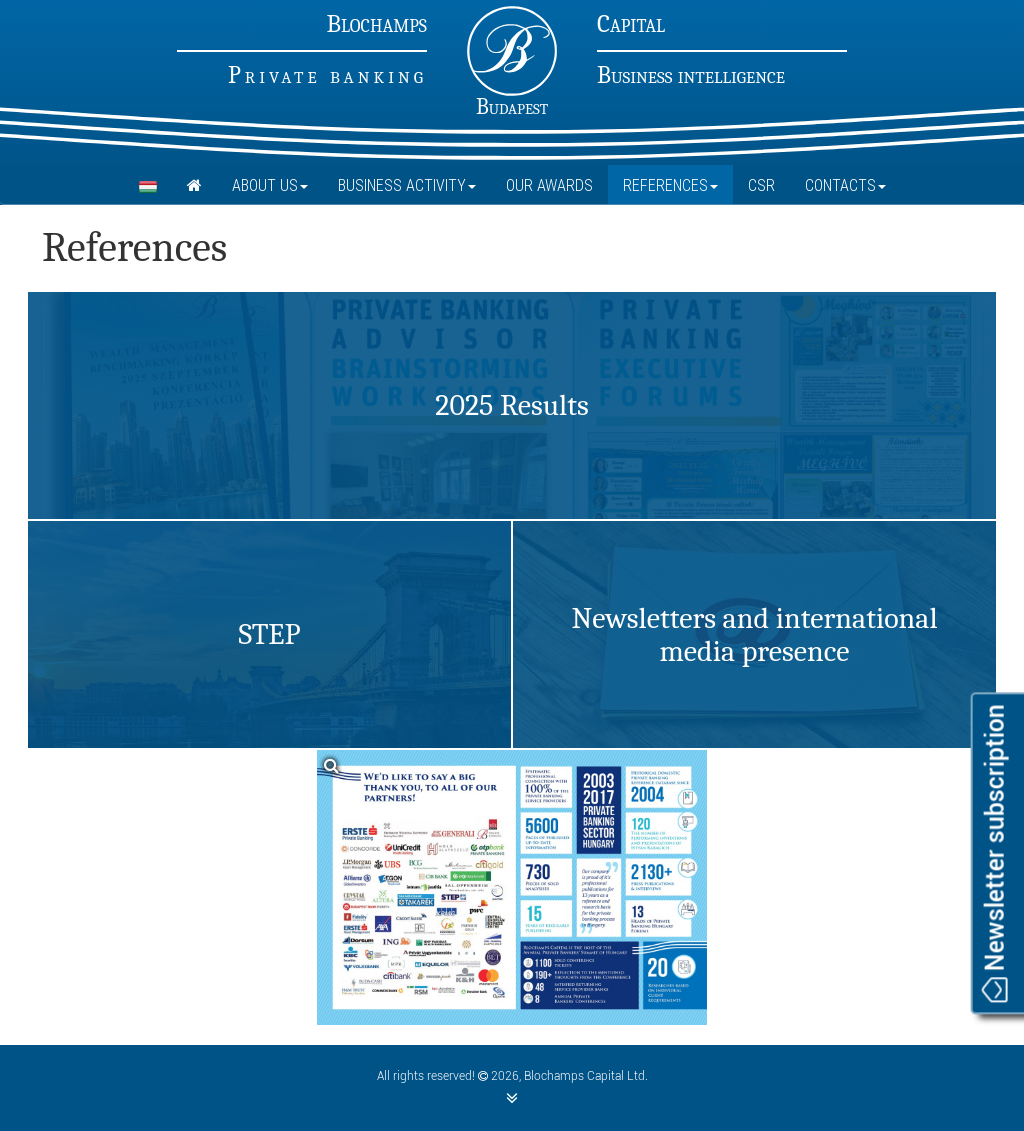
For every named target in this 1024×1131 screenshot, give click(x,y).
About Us (270, 185)
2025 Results (512, 405)
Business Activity (407, 185)
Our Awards (549, 185)
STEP (269, 634)
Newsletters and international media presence (754, 635)
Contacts (845, 185)
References (670, 185)
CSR (761, 185)
